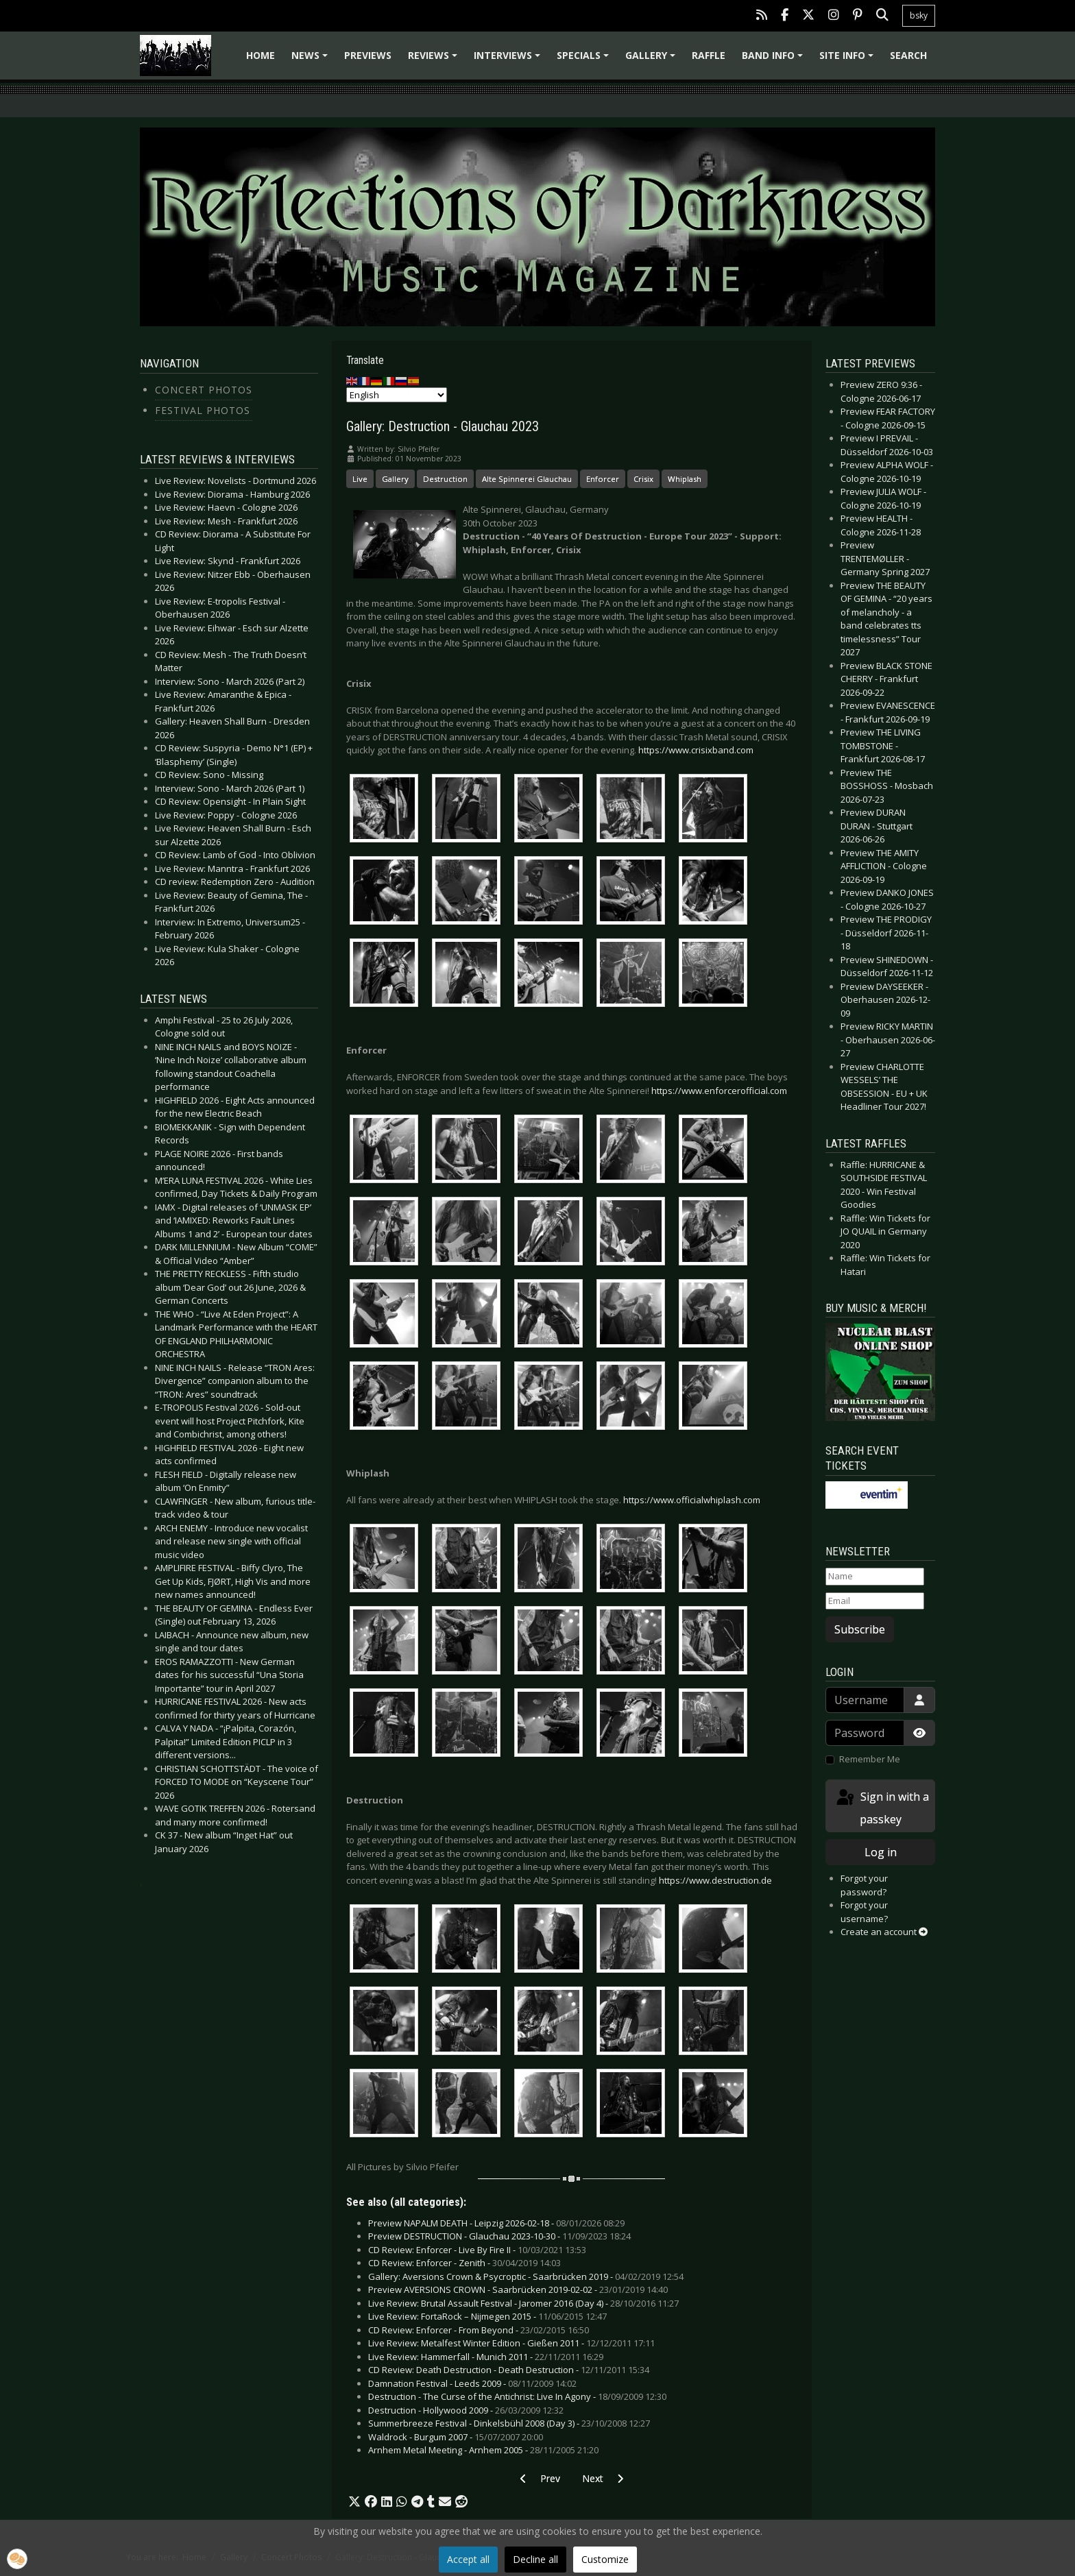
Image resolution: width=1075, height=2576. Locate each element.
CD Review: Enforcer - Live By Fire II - (477, 2250)
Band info (774, 60)
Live (359, 479)
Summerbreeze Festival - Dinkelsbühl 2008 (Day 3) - (509, 2423)
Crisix (643, 479)
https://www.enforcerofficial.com (719, 1090)
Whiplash (684, 479)
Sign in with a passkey (881, 1807)
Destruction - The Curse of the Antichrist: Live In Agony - (517, 2396)
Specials (585, 60)
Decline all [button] (535, 2559)
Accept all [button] (468, 2559)
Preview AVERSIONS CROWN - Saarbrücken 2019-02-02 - (518, 2289)
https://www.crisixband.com (695, 750)
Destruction (445, 479)
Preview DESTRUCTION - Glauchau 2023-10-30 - (499, 2236)
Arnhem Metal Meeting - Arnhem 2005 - (483, 2450)
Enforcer (602, 479)
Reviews (434, 60)
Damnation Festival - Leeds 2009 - (472, 2383)
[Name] (874, 1576)
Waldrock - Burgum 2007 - (455, 2437)
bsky (919, 15)
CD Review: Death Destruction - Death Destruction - (508, 2370)
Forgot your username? (864, 1912)
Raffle (708, 55)
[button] (354, 2502)
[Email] (874, 1601)
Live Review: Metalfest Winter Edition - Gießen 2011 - (511, 2343)
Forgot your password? (864, 1885)
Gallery (652, 60)
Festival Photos (202, 410)
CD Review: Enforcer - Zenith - (464, 2263)
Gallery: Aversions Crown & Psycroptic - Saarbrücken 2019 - (526, 2276)
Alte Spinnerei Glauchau (527, 479)
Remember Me (869, 1759)
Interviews (509, 60)
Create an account (884, 1931)
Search (908, 55)
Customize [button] (605, 2559)
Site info (848, 60)
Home (260, 55)
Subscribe (859, 1629)
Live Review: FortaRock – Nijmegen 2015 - (487, 2316)
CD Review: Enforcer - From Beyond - (478, 2330)
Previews (367, 55)
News (311, 60)
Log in (881, 1852)
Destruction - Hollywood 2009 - (466, 2410)
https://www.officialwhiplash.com (691, 1500)
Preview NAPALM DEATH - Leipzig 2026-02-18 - (496, 2223)
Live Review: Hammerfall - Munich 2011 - (485, 2356)
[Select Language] (396, 394)
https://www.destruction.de (715, 1880)
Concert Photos (203, 389)
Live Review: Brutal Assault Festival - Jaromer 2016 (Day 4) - (523, 2303)
